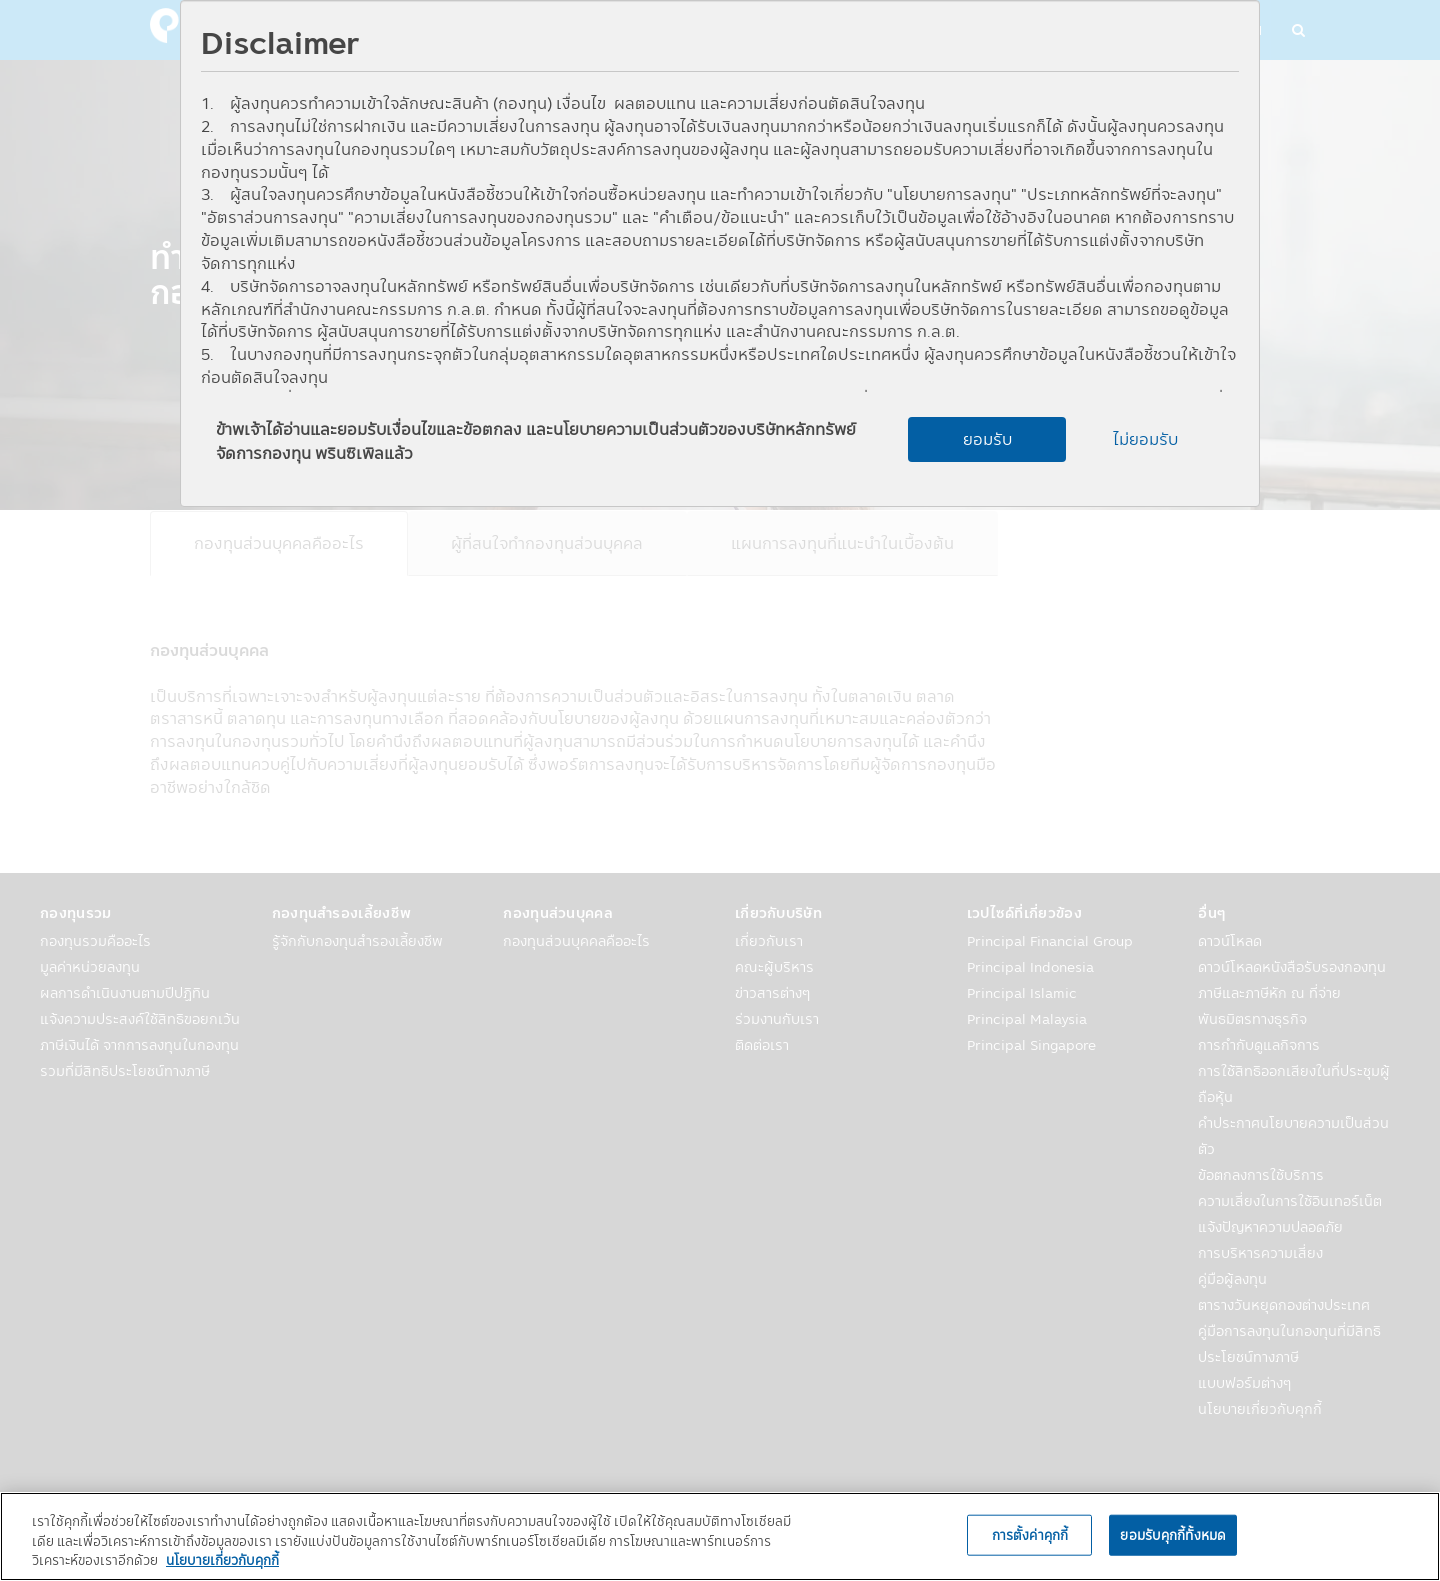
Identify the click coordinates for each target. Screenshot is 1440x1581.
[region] (720, 1536)
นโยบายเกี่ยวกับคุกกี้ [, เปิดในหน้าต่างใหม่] (222, 1560)
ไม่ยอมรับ (1145, 439)
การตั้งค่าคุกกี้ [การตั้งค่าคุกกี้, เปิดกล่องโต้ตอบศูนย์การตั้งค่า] (1030, 1534)
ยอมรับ (987, 439)
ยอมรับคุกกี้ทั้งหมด (1173, 1534)
